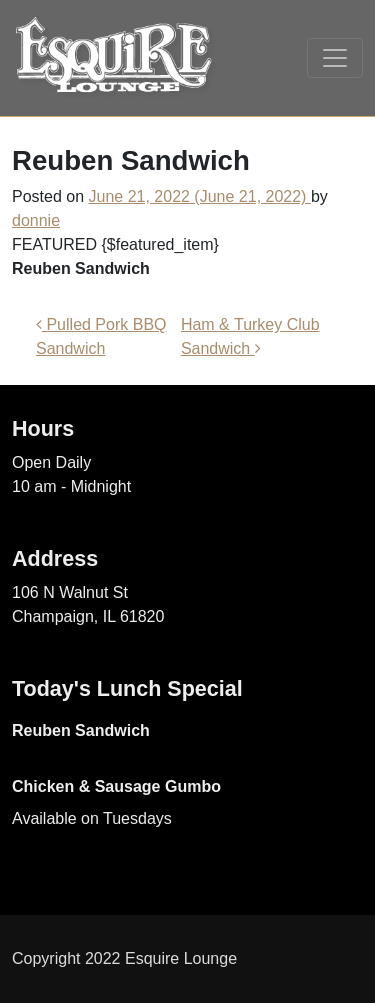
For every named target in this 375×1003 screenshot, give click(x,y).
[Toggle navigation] (335, 58)
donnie (36, 220)
